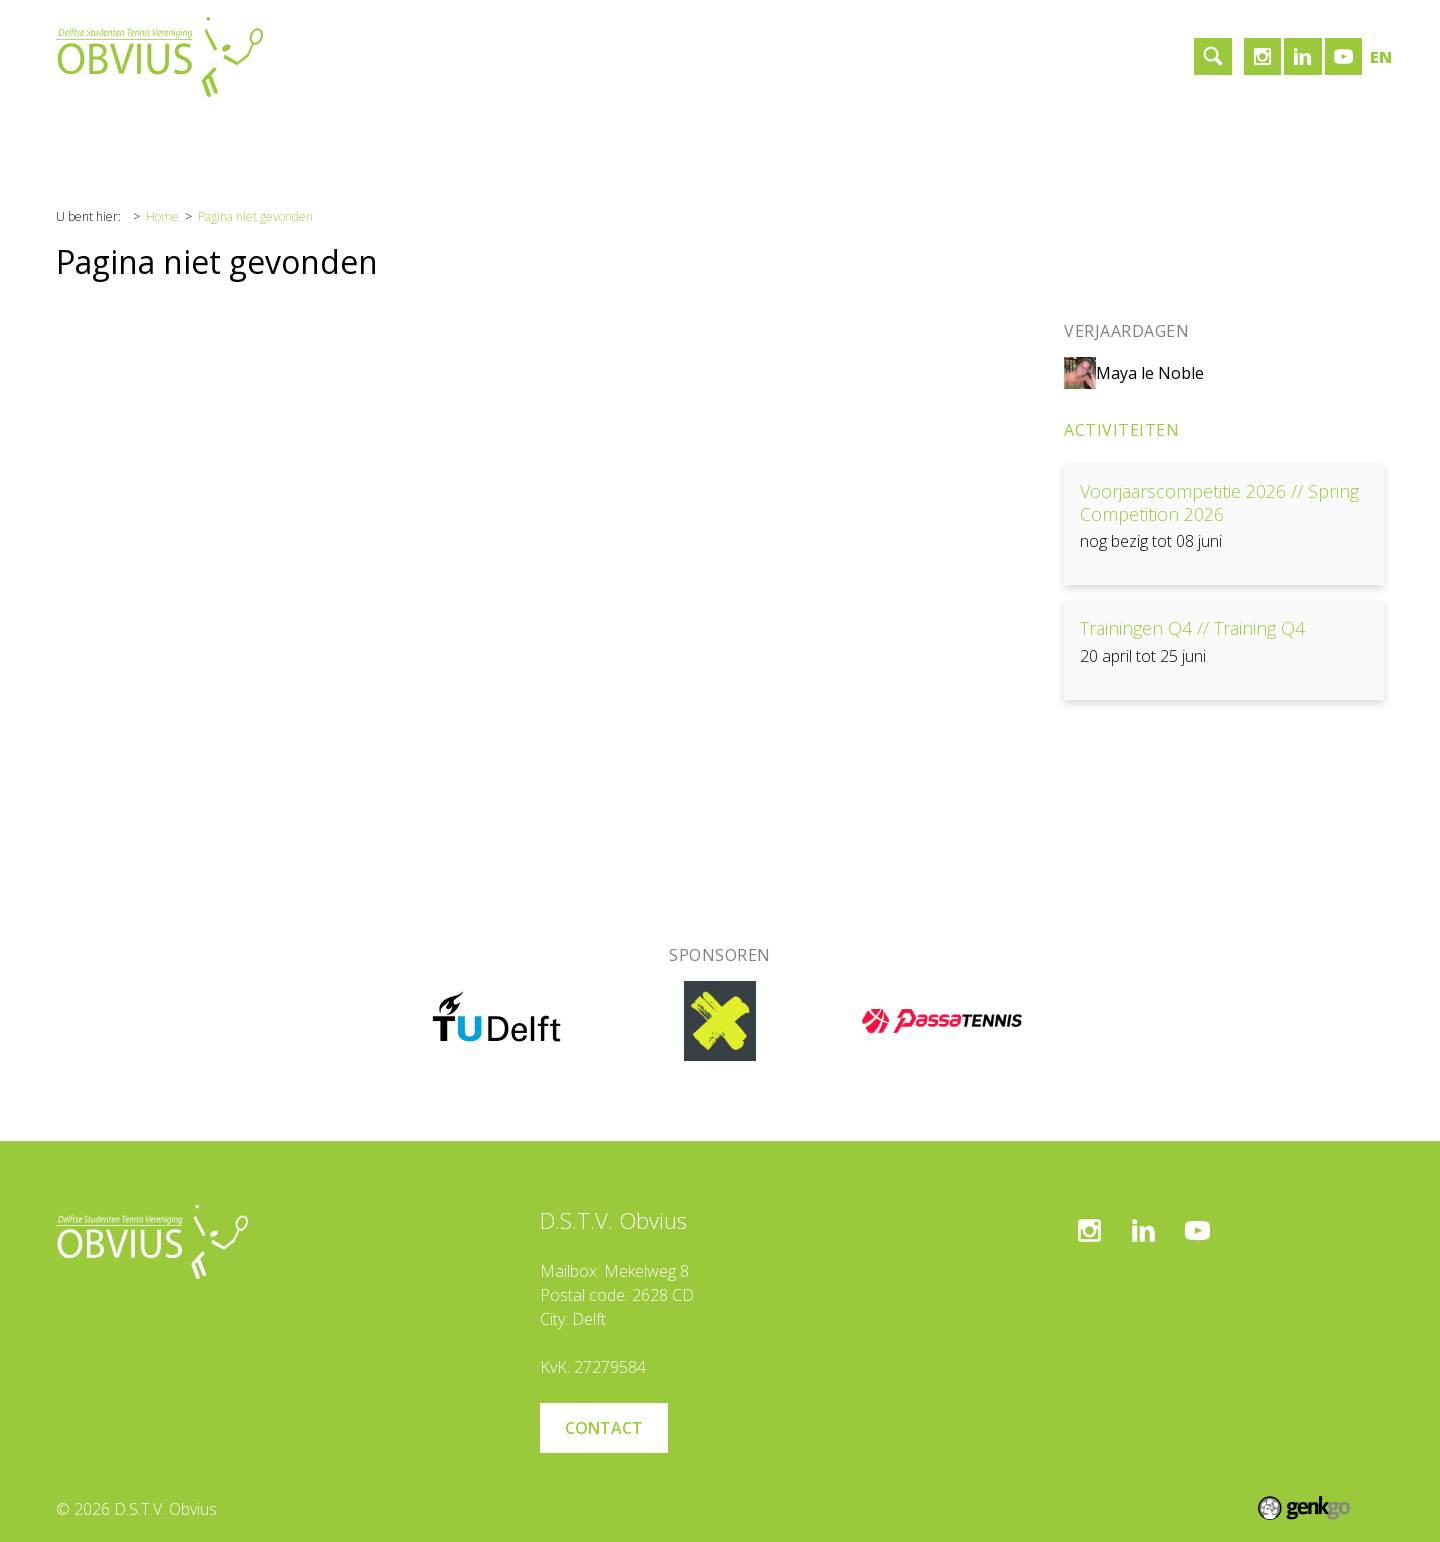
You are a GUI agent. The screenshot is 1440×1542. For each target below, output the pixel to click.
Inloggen (673, 134)
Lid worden (571, 134)
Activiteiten (1121, 430)
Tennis (276, 134)
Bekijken (1224, 524)
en (1381, 57)
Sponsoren (371, 134)
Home (94, 134)
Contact (471, 134)
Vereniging (184, 134)
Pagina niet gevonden (255, 216)
